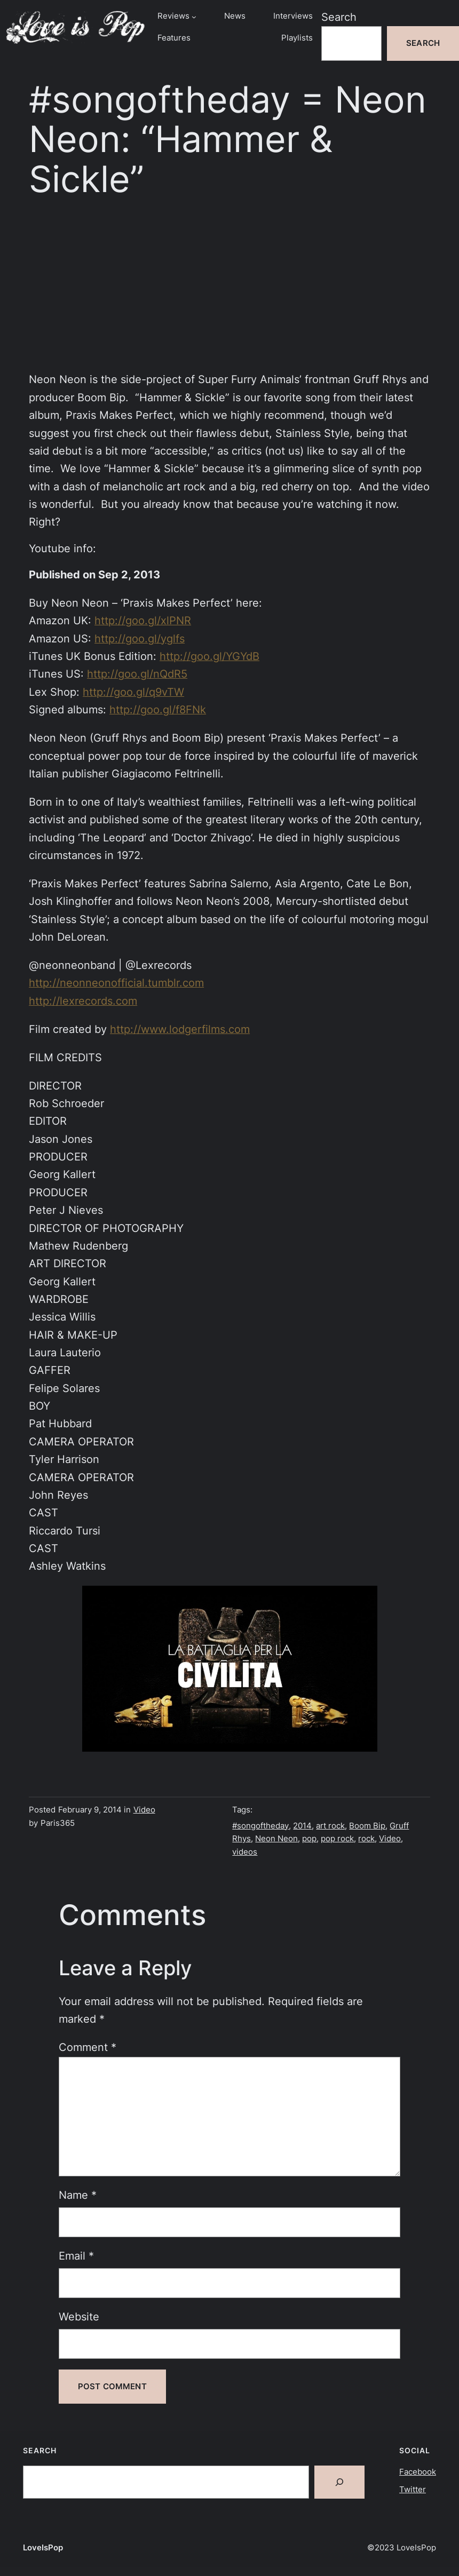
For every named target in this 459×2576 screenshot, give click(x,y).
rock (366, 1838)
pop (309, 1838)
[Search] (339, 2482)
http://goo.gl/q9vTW (133, 692)
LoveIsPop (43, 2548)
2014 (302, 1826)
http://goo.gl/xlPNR (142, 620)
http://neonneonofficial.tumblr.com (116, 982)
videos (244, 1852)
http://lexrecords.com (83, 1001)
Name (78, 2195)
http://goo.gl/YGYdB (209, 656)
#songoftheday (260, 1826)
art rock (330, 1826)
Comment (87, 2047)
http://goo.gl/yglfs (139, 638)
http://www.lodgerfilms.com (180, 1029)
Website (79, 2316)
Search (339, 17)
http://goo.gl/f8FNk (157, 709)
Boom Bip (367, 1826)
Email (76, 2255)
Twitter (412, 2489)
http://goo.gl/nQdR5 (137, 673)
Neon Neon (276, 1838)
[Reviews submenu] (194, 16)
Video (144, 1810)
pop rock (337, 1838)
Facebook (417, 2472)
